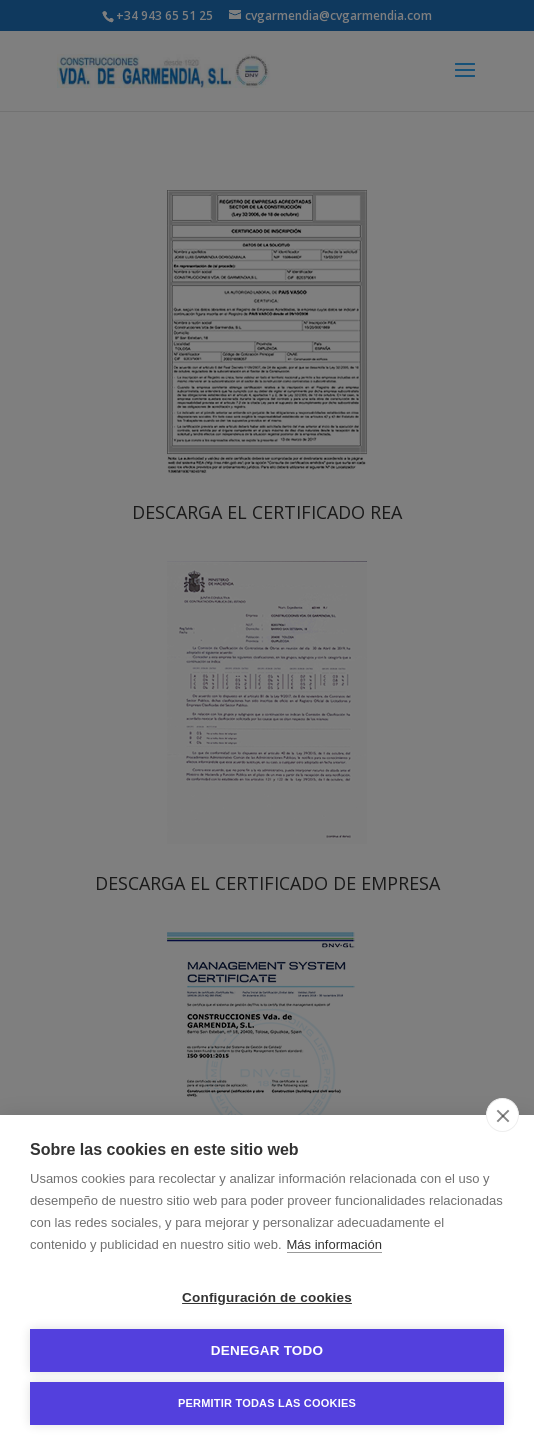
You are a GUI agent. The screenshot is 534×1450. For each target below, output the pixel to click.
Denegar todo (267, 1350)
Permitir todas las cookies (267, 1403)
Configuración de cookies (267, 1297)
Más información (334, 1244)
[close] (502, 1115)
